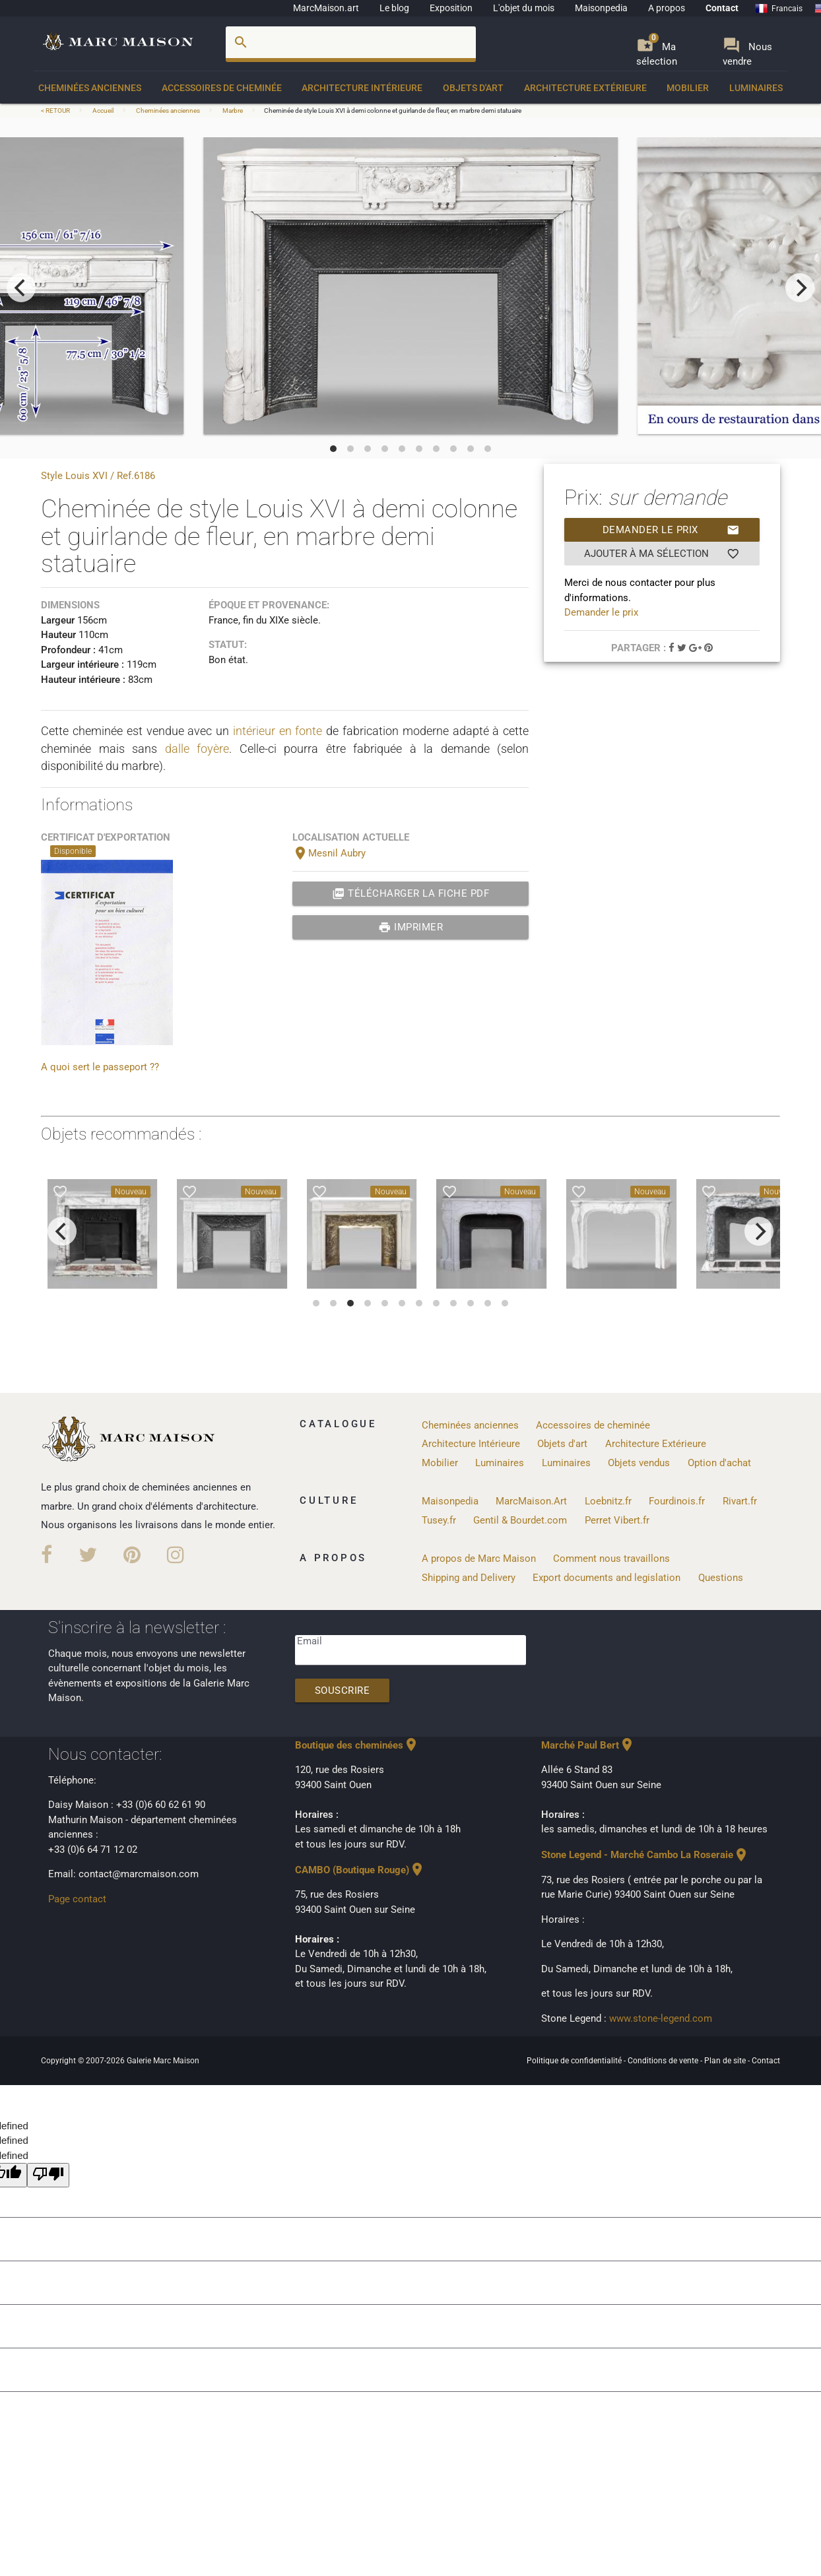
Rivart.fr (740, 1501)
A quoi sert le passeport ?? (100, 1067)
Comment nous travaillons (611, 1558)
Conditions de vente (664, 2060)
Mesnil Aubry (329, 853)
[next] (799, 287)
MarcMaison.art (326, 8)
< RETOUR (56, 110)
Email (309, 1641)
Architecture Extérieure (585, 87)
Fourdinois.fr (677, 1501)
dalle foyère (197, 749)
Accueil (103, 110)
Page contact (77, 1899)
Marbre (232, 110)
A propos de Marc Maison (479, 1558)
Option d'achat (719, 1463)
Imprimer (410, 927)
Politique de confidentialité (575, 2060)
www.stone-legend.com (660, 2018)
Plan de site (726, 2060)
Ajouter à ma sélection (662, 553)
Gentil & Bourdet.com (520, 1520)
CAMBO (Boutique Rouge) (360, 1870)
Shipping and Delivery (468, 1578)
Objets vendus (639, 1463)
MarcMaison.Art (531, 1501)
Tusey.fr (439, 1520)
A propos (666, 8)
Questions (720, 1578)
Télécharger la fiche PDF (411, 893)
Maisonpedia (601, 8)
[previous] (21, 287)
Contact (722, 8)
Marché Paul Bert (588, 1745)
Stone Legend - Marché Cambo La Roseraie (645, 1855)
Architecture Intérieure (362, 87)
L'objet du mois (523, 8)
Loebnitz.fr (608, 1501)
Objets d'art (473, 87)
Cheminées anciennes (89, 87)
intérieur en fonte (278, 731)
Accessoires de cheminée (222, 87)
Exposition (451, 8)
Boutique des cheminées (357, 1745)
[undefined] (48, 2175)
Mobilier (688, 87)
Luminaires (756, 87)
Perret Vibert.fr (617, 1520)
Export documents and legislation (606, 1578)
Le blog (394, 8)
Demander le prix (671, 530)
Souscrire (342, 1690)
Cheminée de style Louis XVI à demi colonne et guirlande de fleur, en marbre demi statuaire (392, 110)
